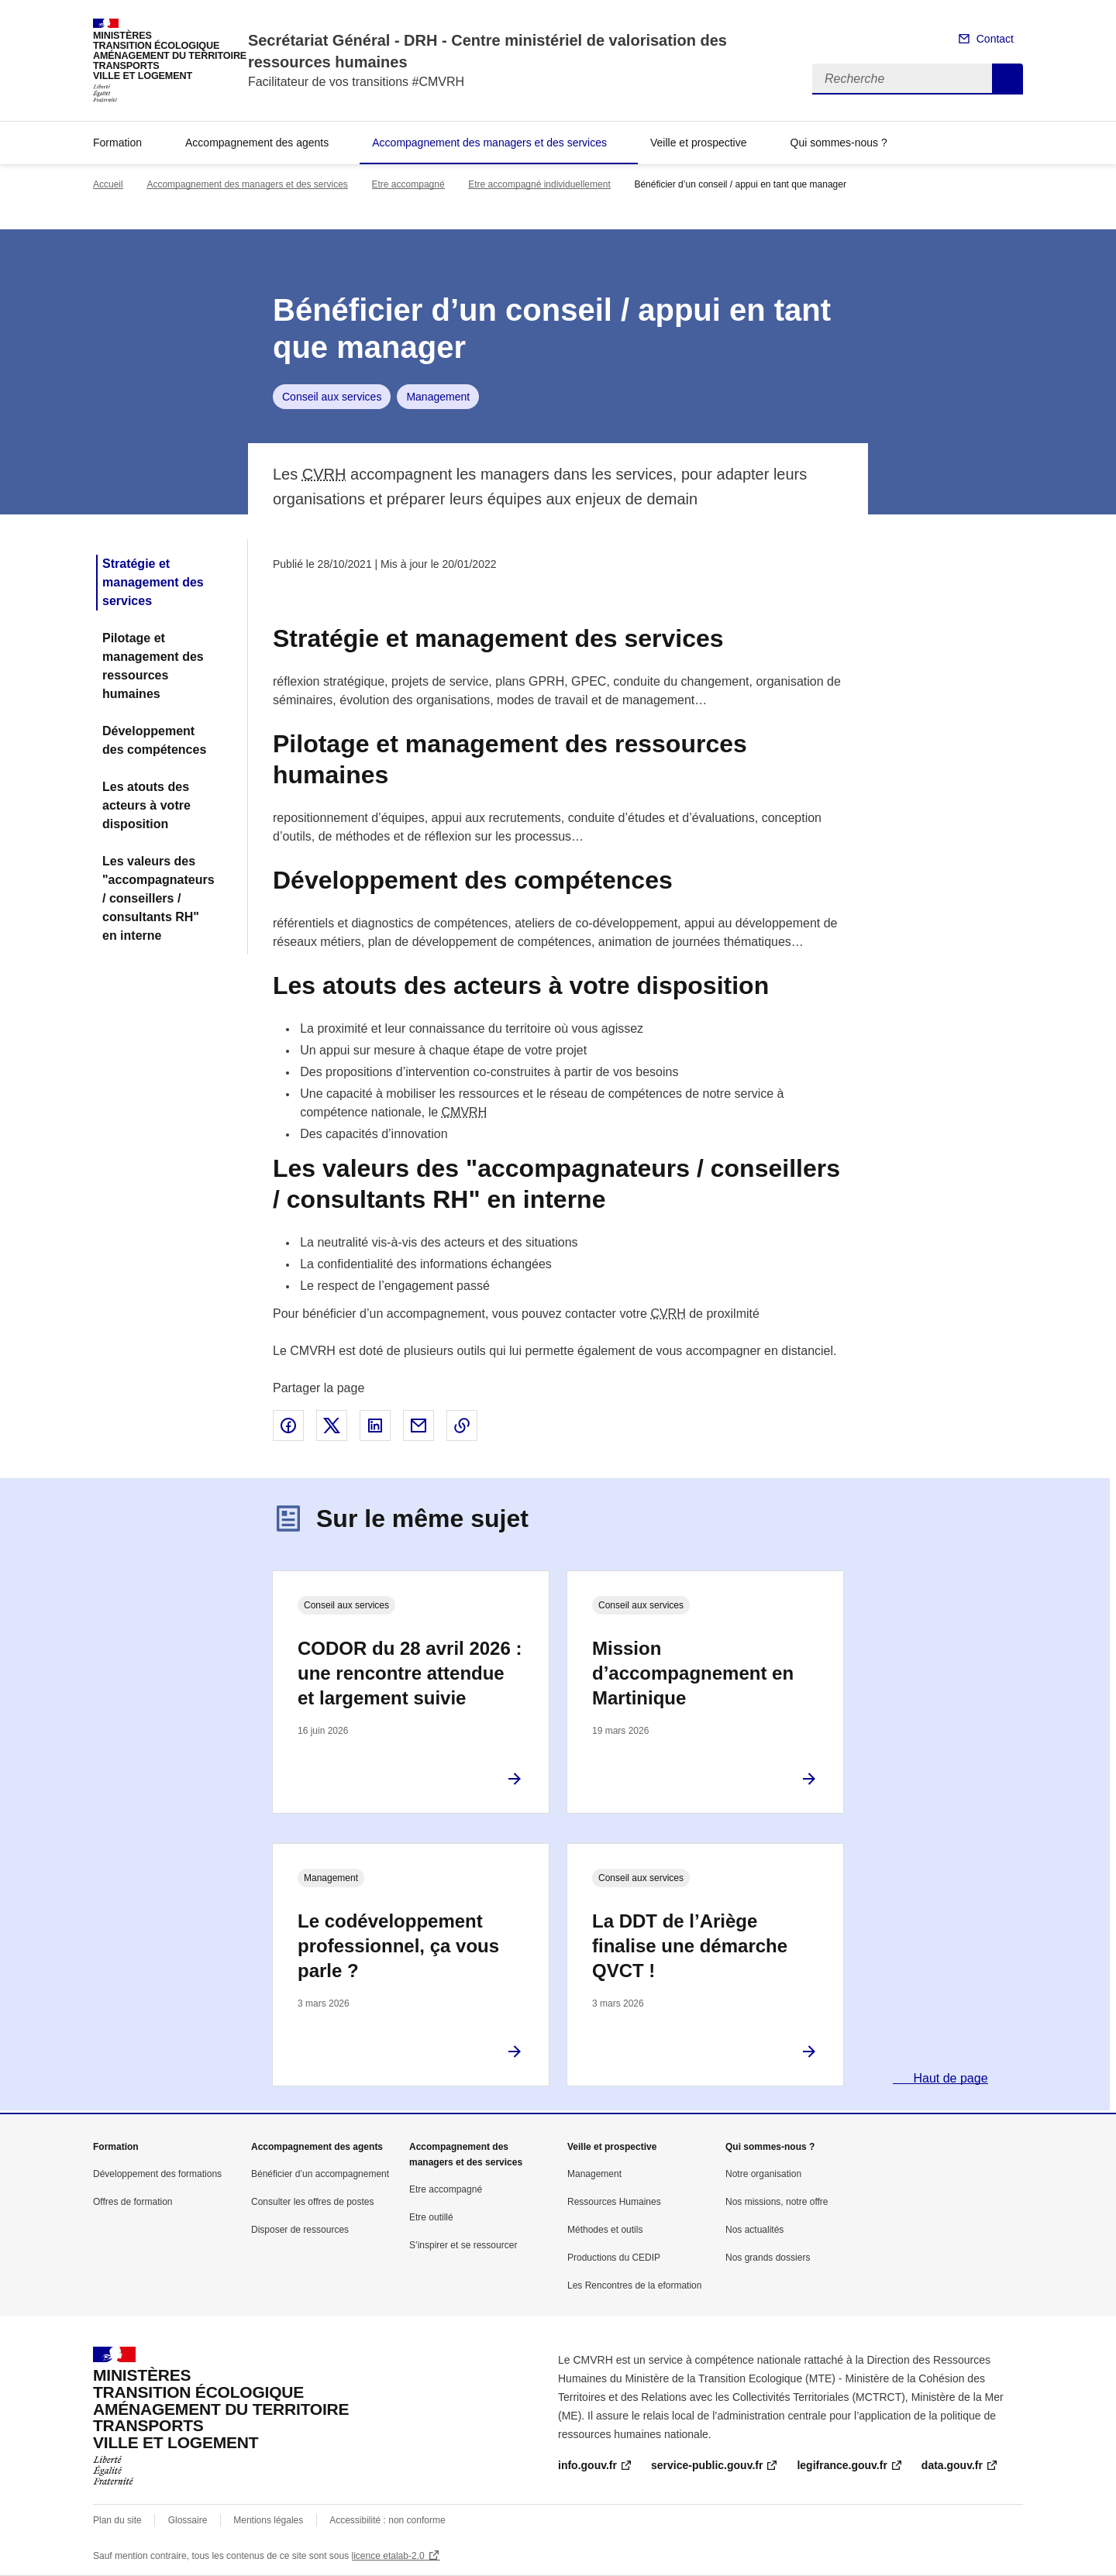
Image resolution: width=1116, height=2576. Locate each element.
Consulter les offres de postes (312, 2201)
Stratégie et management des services (153, 582)
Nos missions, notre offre (776, 2201)
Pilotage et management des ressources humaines (153, 665)
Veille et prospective (698, 142)
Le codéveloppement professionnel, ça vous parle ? (398, 1946)
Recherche (1007, 79)
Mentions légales (268, 2520)
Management (438, 396)
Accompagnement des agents (257, 142)
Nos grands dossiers (767, 2257)
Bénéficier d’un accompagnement (320, 2173)
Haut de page (949, 2078)
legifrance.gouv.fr (842, 2465)
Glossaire (188, 2520)
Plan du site (117, 2520)
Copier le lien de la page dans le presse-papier (461, 1425)
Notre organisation (763, 2173)
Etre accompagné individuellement (539, 184)
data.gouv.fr (952, 2465)
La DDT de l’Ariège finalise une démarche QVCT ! (689, 1946)
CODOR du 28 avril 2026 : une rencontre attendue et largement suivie (410, 1673)
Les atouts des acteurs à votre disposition (146, 805)
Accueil (108, 184)
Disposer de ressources (300, 2229)
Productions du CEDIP (613, 2257)
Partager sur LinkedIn (375, 1425)
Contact (995, 39)
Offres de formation (133, 2201)
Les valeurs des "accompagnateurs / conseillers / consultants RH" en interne (158, 898)
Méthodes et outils (604, 2229)
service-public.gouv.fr (707, 2465)
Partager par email (418, 1425)
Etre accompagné (408, 184)
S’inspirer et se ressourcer (463, 2245)
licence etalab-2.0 (388, 2555)
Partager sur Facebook (288, 1425)
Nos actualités (754, 2229)
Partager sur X (331, 1425)
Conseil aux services (331, 396)
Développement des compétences (154, 740)
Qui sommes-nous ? (838, 142)
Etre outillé (431, 2217)
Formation (117, 142)
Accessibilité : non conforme (387, 2520)
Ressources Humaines (614, 2201)
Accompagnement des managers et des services (489, 142)
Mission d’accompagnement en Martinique (693, 1673)
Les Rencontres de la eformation (634, 2285)
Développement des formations (157, 2173)
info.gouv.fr (587, 2465)
